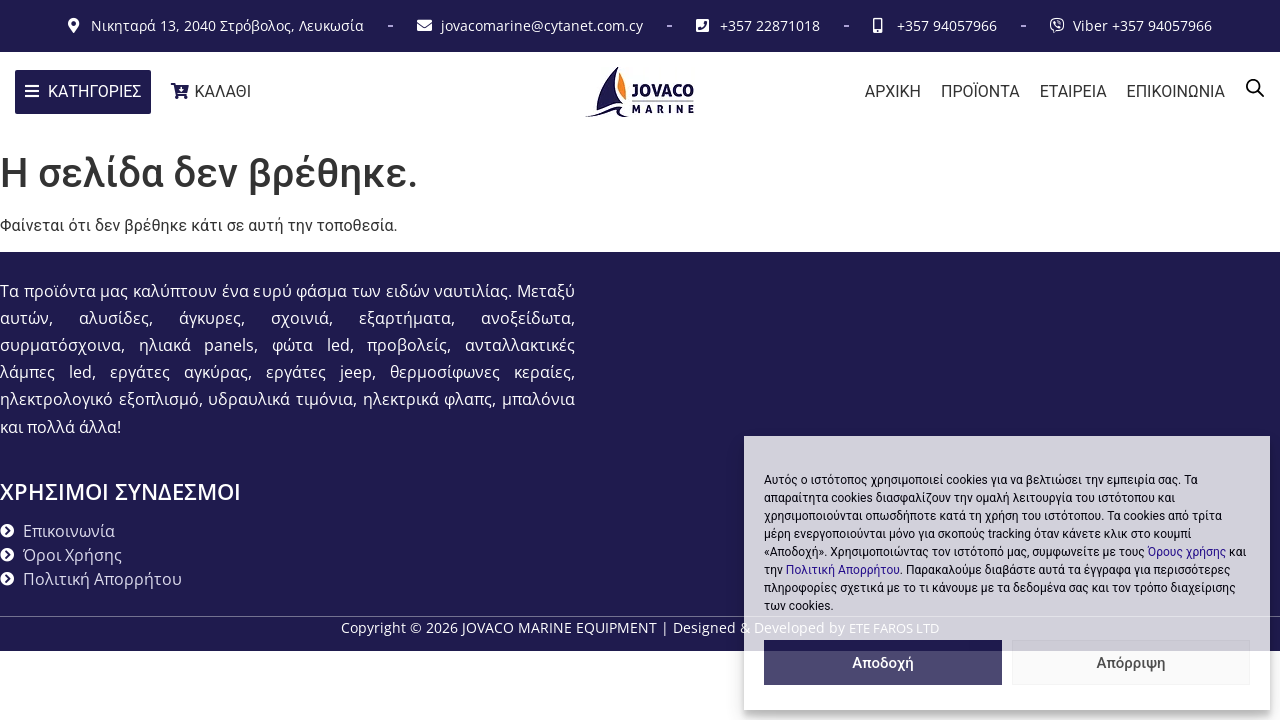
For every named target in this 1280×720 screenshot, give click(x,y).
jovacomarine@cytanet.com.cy (542, 25)
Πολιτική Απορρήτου (843, 570)
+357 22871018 (770, 25)
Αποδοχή (882, 663)
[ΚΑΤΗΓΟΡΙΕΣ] (83, 92)
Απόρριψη (1130, 663)
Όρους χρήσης (1187, 552)
